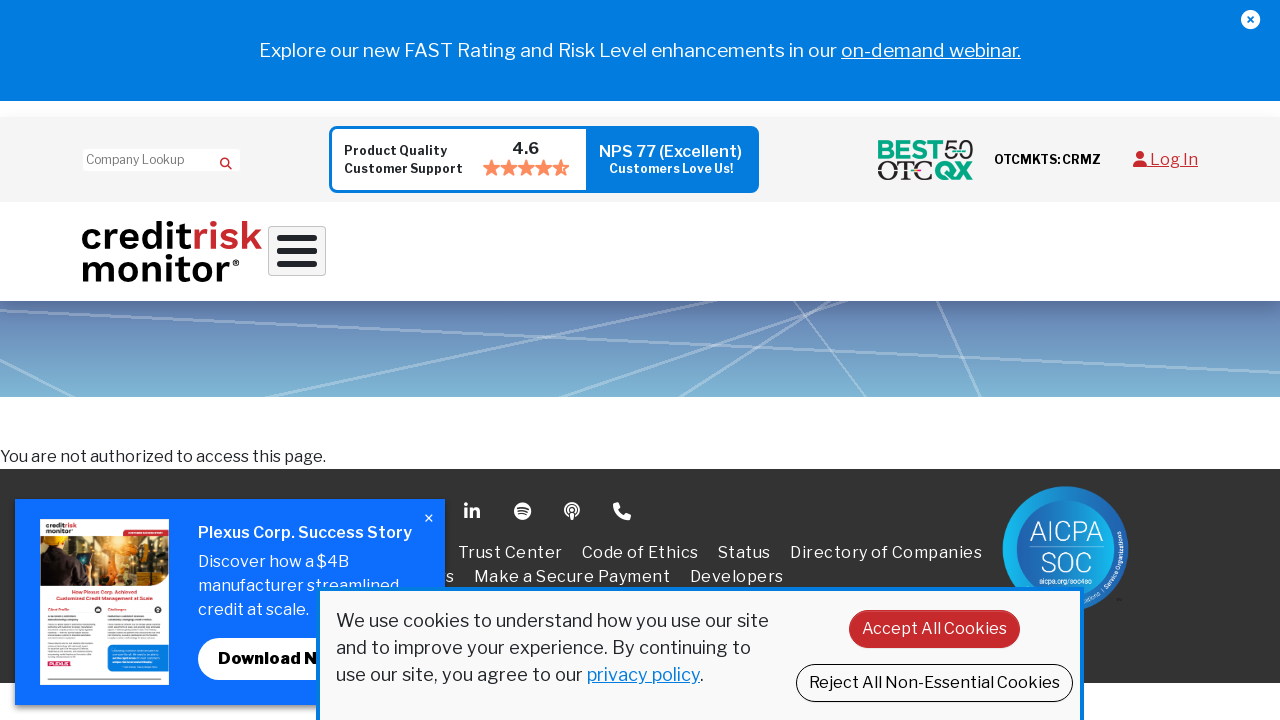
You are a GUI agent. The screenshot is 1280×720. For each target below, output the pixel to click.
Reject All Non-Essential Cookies (934, 682)
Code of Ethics (640, 532)
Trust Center (510, 532)
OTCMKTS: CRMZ (1047, 159)
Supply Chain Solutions (713, 241)
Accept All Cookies (934, 628)
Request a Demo (1141, 241)
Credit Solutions (522, 241)
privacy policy (643, 674)
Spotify (524, 492)
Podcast (574, 492)
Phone (623, 492)
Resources (886, 241)
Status (744, 532)
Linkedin (474, 492)
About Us (1015, 241)
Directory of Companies (886, 532)
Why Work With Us (348, 241)
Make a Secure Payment (572, 556)
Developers (737, 556)
